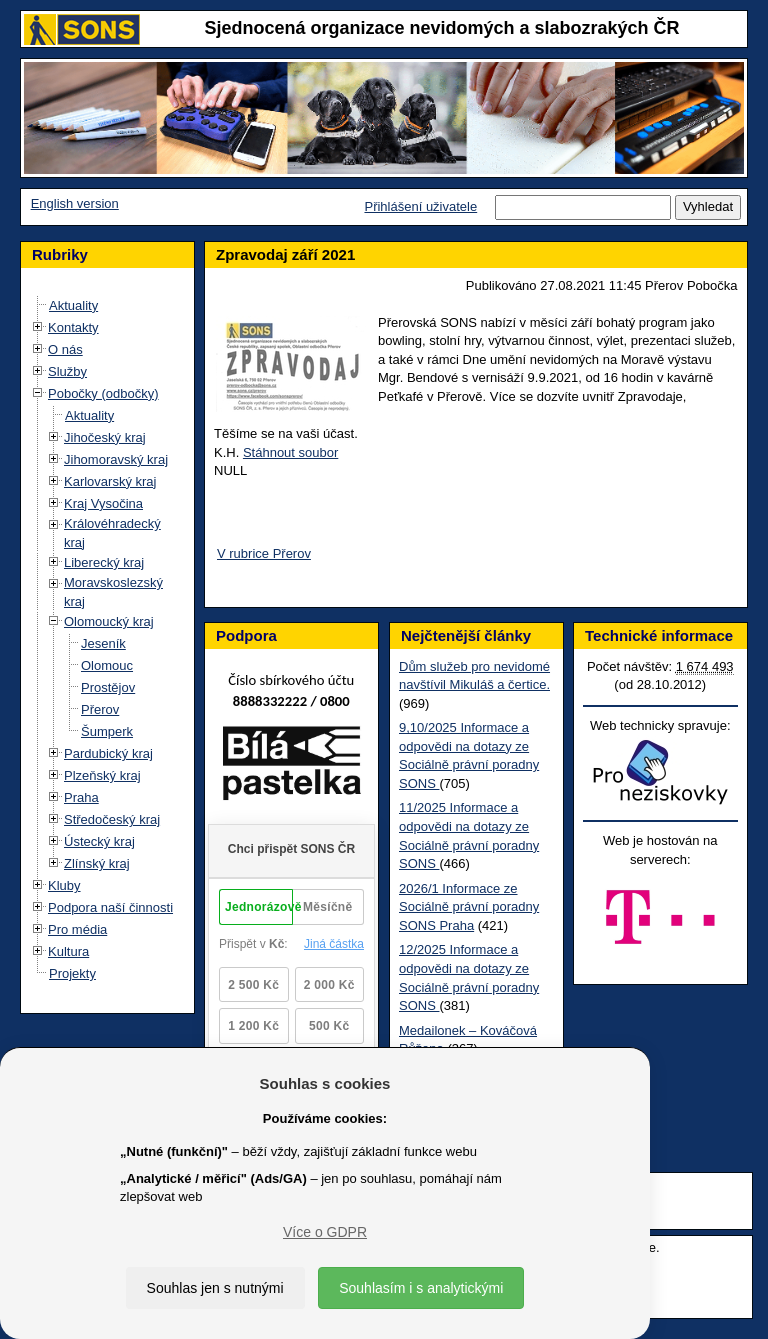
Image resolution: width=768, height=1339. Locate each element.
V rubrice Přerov (264, 553)
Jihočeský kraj (105, 437)
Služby (67, 371)
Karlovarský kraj (110, 481)
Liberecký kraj (104, 562)
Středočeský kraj (112, 819)
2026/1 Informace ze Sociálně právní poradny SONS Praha (469, 907)
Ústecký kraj (99, 841)
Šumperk (107, 731)
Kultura (68, 951)
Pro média (77, 929)
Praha (81, 797)
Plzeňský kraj (102, 775)
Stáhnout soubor (290, 452)
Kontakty (73, 327)
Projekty (72, 973)
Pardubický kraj (108, 753)
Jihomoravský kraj (116, 459)
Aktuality (73, 305)
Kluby (64, 885)
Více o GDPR (325, 1232)
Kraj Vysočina (103, 503)
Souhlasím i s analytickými (421, 1288)
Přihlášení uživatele (420, 206)
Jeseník (103, 643)
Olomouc (107, 665)
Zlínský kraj (97, 863)
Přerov (100, 709)
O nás (65, 349)
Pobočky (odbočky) (103, 393)
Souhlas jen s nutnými (215, 1288)
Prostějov (108, 687)
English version (75, 203)
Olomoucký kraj (109, 621)
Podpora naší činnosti (110, 907)
